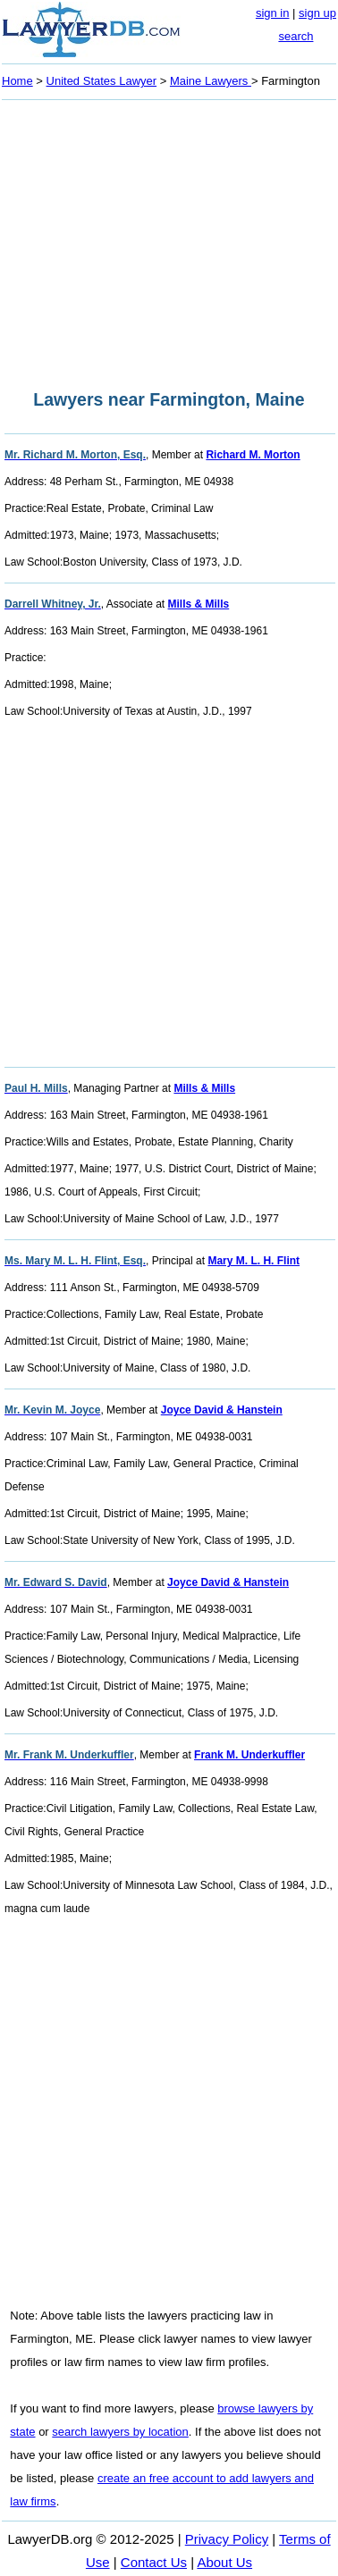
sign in (273, 13)
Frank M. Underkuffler (249, 1755)
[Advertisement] (168, 239)
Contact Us (154, 2562)
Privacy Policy (226, 2539)
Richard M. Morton (253, 455)
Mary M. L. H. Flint (253, 1260)
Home (17, 81)
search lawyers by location (120, 2431)
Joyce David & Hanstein (222, 1410)
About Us (224, 2562)
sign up (317, 13)
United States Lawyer (101, 81)
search (295, 36)
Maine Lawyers (210, 81)
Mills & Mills (199, 604)
